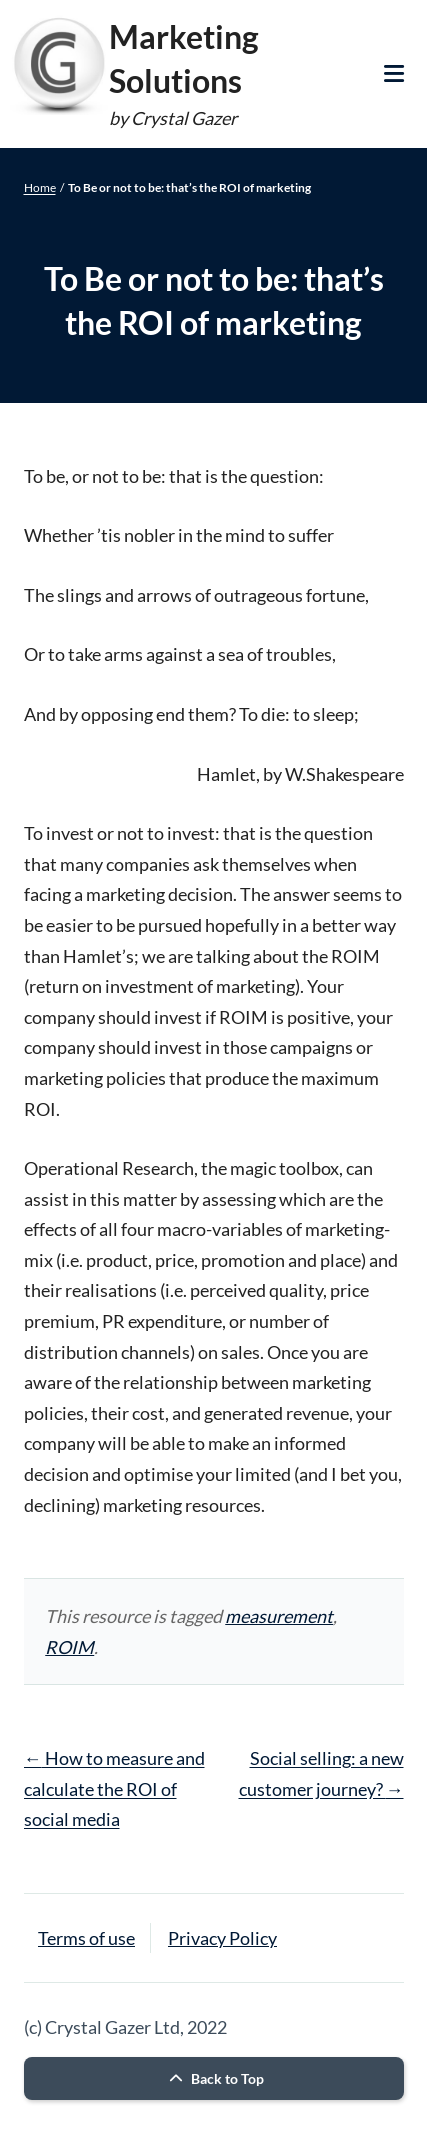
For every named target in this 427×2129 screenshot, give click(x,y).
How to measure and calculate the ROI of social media (114, 1788)
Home (40, 187)
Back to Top (214, 2078)
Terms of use (86, 1938)
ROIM (69, 1647)
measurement (279, 1616)
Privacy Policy (222, 1938)
